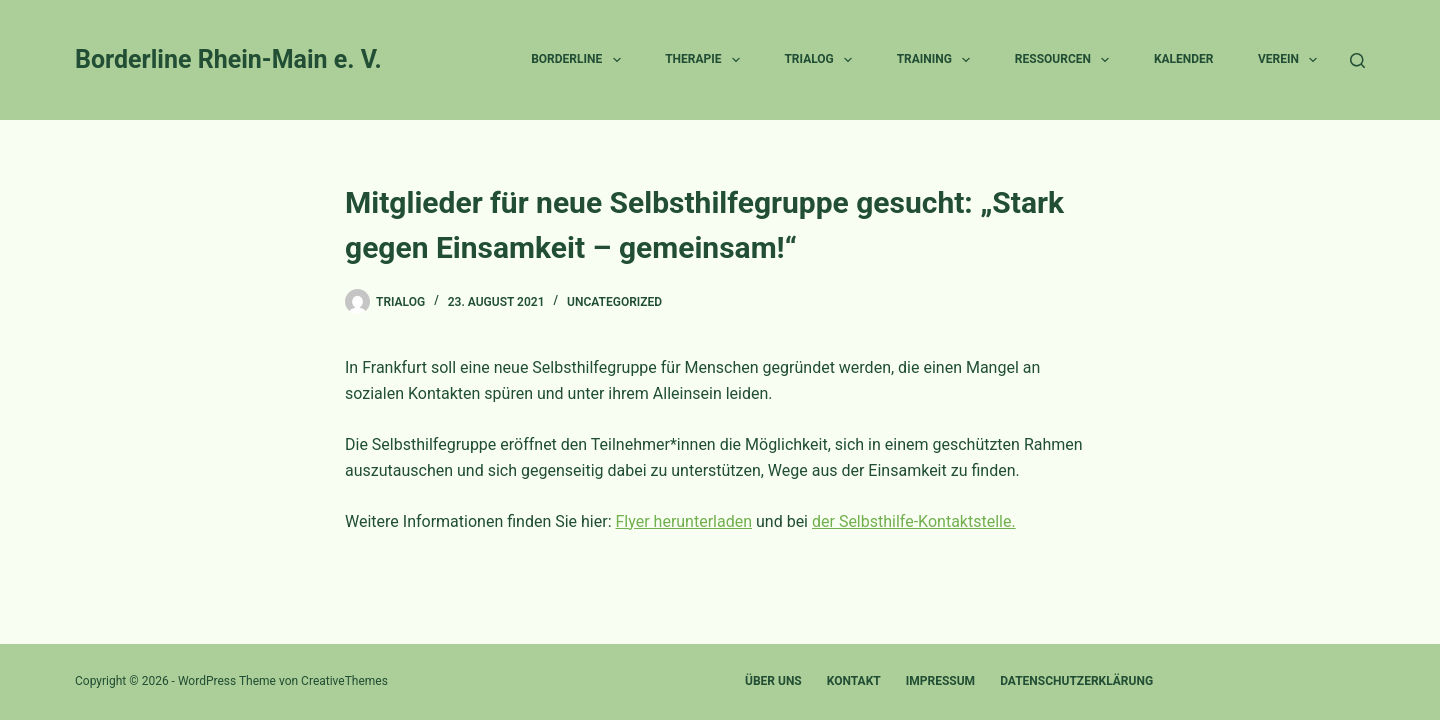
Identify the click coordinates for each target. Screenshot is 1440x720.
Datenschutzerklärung (1076, 681)
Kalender (1184, 59)
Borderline (579, 60)
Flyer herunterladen (684, 521)
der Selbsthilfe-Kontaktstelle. (914, 521)
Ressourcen (1066, 60)
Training (938, 60)
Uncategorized (614, 302)
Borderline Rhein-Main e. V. (228, 59)
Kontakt (854, 681)
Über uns (773, 681)
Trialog (822, 60)
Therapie (706, 60)
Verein (1291, 60)
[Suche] (1357, 60)
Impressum (940, 681)
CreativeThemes (344, 681)
